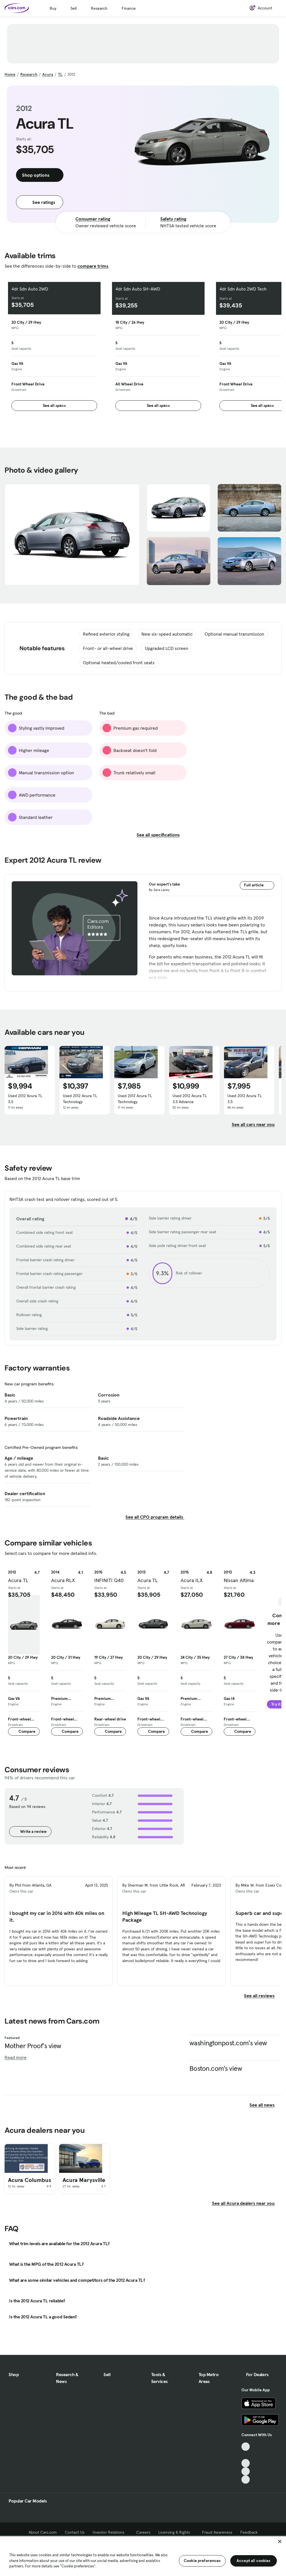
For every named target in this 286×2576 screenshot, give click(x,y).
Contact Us (75, 2532)
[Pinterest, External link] (245, 2479)
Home (10, 74)
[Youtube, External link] (245, 2463)
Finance (129, 8)
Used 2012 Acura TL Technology (80, 1098)
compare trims (92, 266)
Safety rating (173, 219)
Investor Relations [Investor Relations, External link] (110, 2532)
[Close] (279, 2541)
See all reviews (262, 1995)
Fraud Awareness (217, 2532)
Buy (53, 8)
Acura (47, 74)
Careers (143, 2532)
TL (60, 74)
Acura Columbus (29, 2180)
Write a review (30, 1831)
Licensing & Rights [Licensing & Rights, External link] (176, 2532)
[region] (143, 2555)
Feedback (249, 2532)
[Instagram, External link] (245, 2471)
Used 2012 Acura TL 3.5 (25, 1098)
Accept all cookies (254, 2560)
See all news (265, 2105)
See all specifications (162, 835)
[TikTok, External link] (245, 2446)
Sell (74, 8)
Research (99, 8)
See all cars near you (256, 1124)
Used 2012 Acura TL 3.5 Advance (190, 1098)
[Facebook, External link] (245, 2455)
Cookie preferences (202, 2560)
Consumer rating (92, 219)
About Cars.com (43, 2532)
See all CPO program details (154, 1517)
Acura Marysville (84, 2180)
